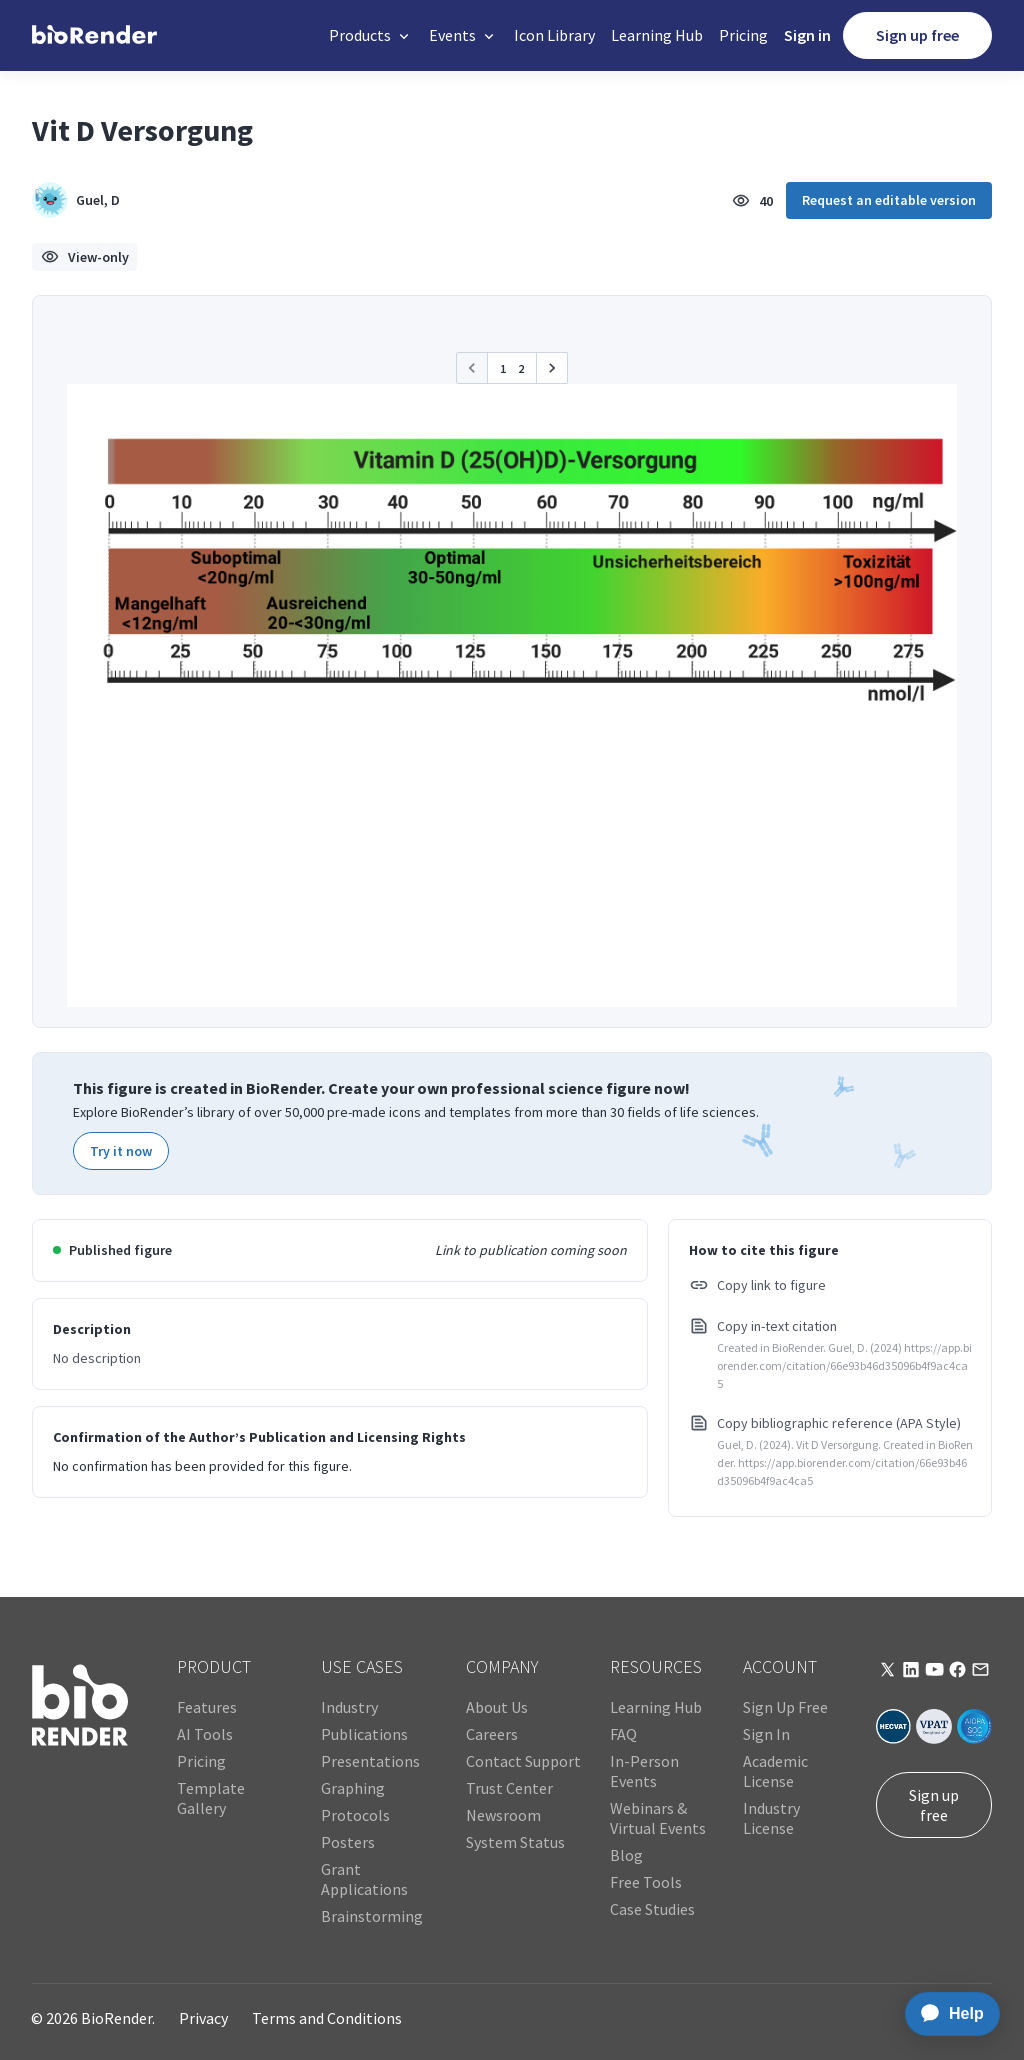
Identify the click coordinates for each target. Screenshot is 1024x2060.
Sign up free (917, 35)
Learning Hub (657, 35)
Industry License (771, 1818)
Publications (364, 1734)
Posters (348, 1842)
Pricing (743, 35)
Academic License (775, 1771)
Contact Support (523, 1761)
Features (207, 1707)
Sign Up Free (785, 1707)
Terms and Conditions (327, 2018)
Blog (626, 1855)
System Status (515, 1842)
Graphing (353, 1788)
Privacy (203, 2018)
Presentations (370, 1761)
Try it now (121, 1151)
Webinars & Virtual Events (658, 1818)
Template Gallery (211, 1798)
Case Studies (652, 1909)
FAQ (623, 1734)
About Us (497, 1707)
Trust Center (509, 1788)
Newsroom (503, 1815)
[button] (371, 35)
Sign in (807, 35)
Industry (349, 1707)
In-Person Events (644, 1771)
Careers (492, 1734)
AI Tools (205, 1734)
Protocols (355, 1815)
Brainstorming (372, 1916)
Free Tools (646, 1882)
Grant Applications (364, 1879)
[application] (946, 2014)
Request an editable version (889, 200)
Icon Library (554, 35)
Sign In (766, 1734)
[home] (94, 35)
